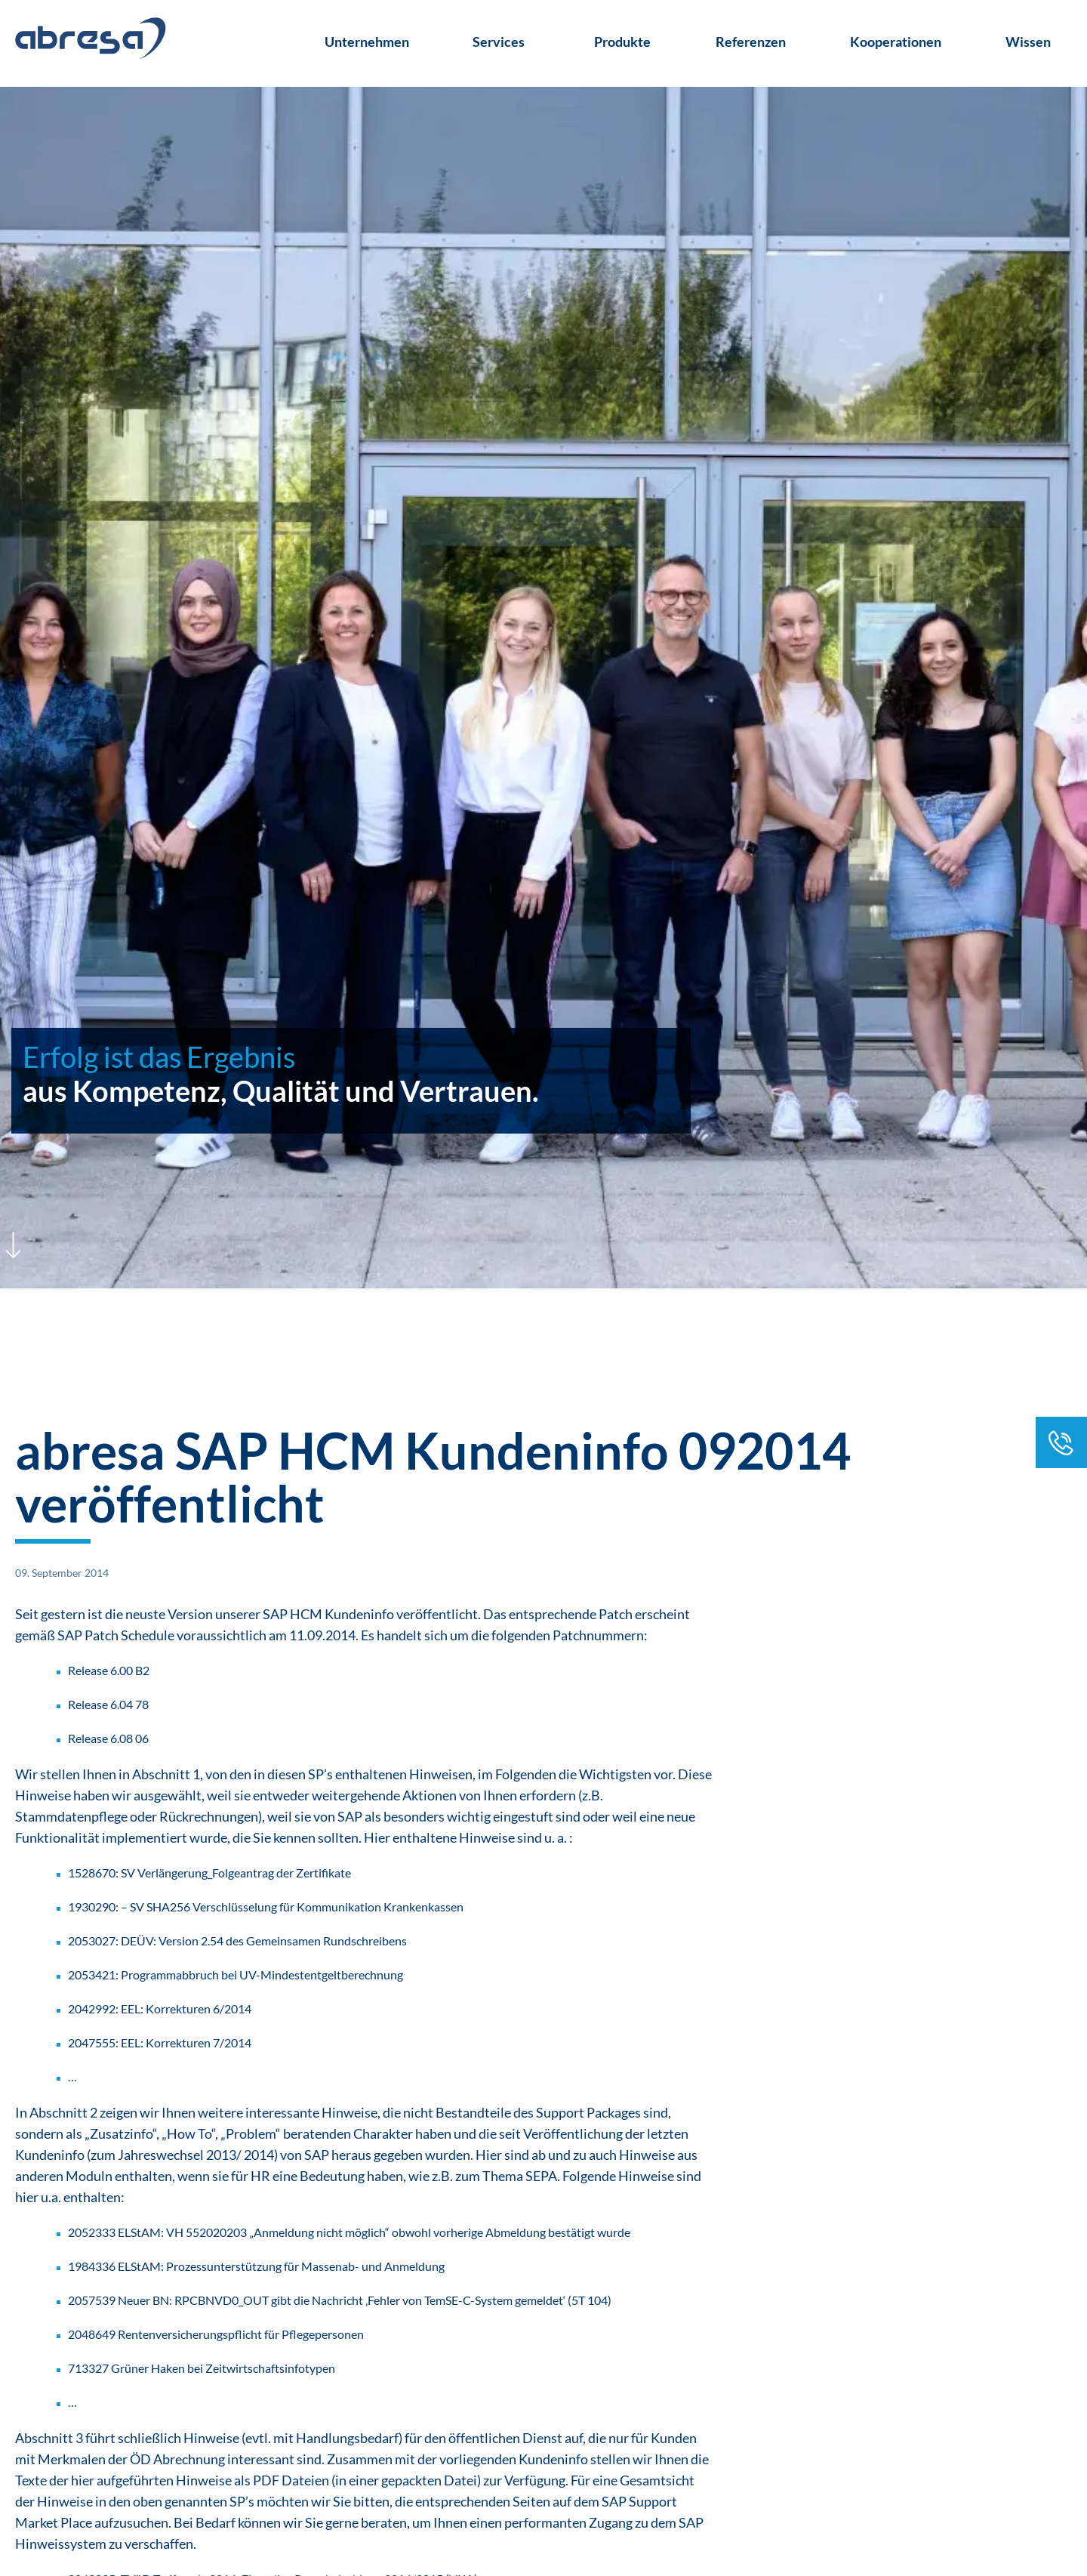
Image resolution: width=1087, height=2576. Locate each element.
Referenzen (751, 41)
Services (499, 41)
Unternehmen (367, 41)
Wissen (1028, 41)
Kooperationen (895, 41)
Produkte (622, 41)
